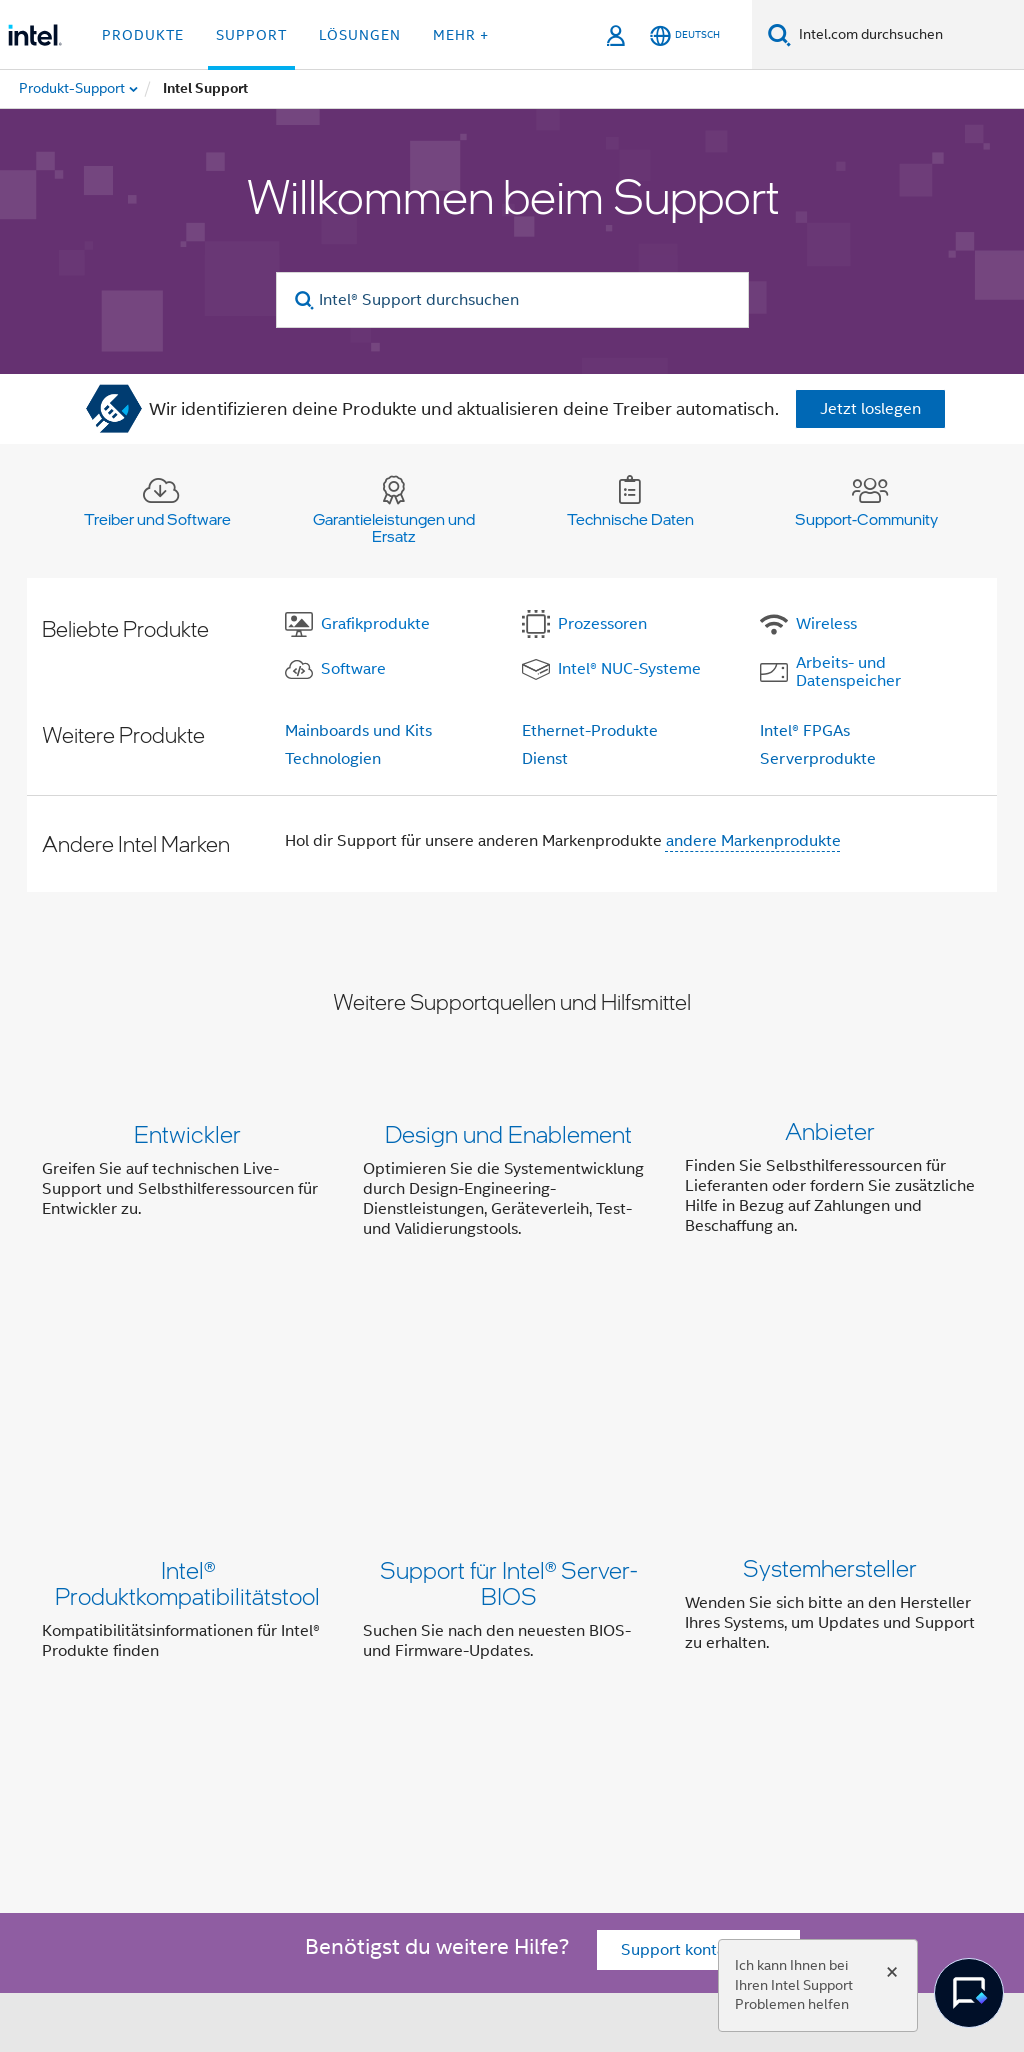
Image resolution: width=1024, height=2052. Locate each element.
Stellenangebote (824, 1687)
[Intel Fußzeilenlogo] (82, 1833)
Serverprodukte (818, 759)
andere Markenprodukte (753, 841)
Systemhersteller (830, 1376)
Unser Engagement (354, 1687)
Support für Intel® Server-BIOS (509, 1389)
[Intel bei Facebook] (203, 1797)
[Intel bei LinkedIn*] (302, 1797)
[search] (305, 300)
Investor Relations (507, 1687)
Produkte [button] (143, 35)
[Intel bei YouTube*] (352, 1797)
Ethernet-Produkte (590, 731)
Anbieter (830, 1133)
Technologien (333, 759)
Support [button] (251, 35)
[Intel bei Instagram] (401, 1797)
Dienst (545, 759)
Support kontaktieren (698, 1573)
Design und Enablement (508, 1133)
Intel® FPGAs (805, 731)
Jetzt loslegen (870, 409)
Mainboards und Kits (358, 731)
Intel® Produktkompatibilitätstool (187, 1389)
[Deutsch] (685, 35)
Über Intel (230, 1687)
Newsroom (705, 1687)
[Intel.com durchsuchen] (907, 35)
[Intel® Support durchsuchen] (512, 300)
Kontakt (619, 1687)
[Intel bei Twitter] (253, 1797)
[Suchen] (779, 34)
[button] (512, 1185)
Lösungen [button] (360, 35)
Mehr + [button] (461, 35)
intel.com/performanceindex (833, 1921)
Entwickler (187, 1133)
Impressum (234, 1725)
